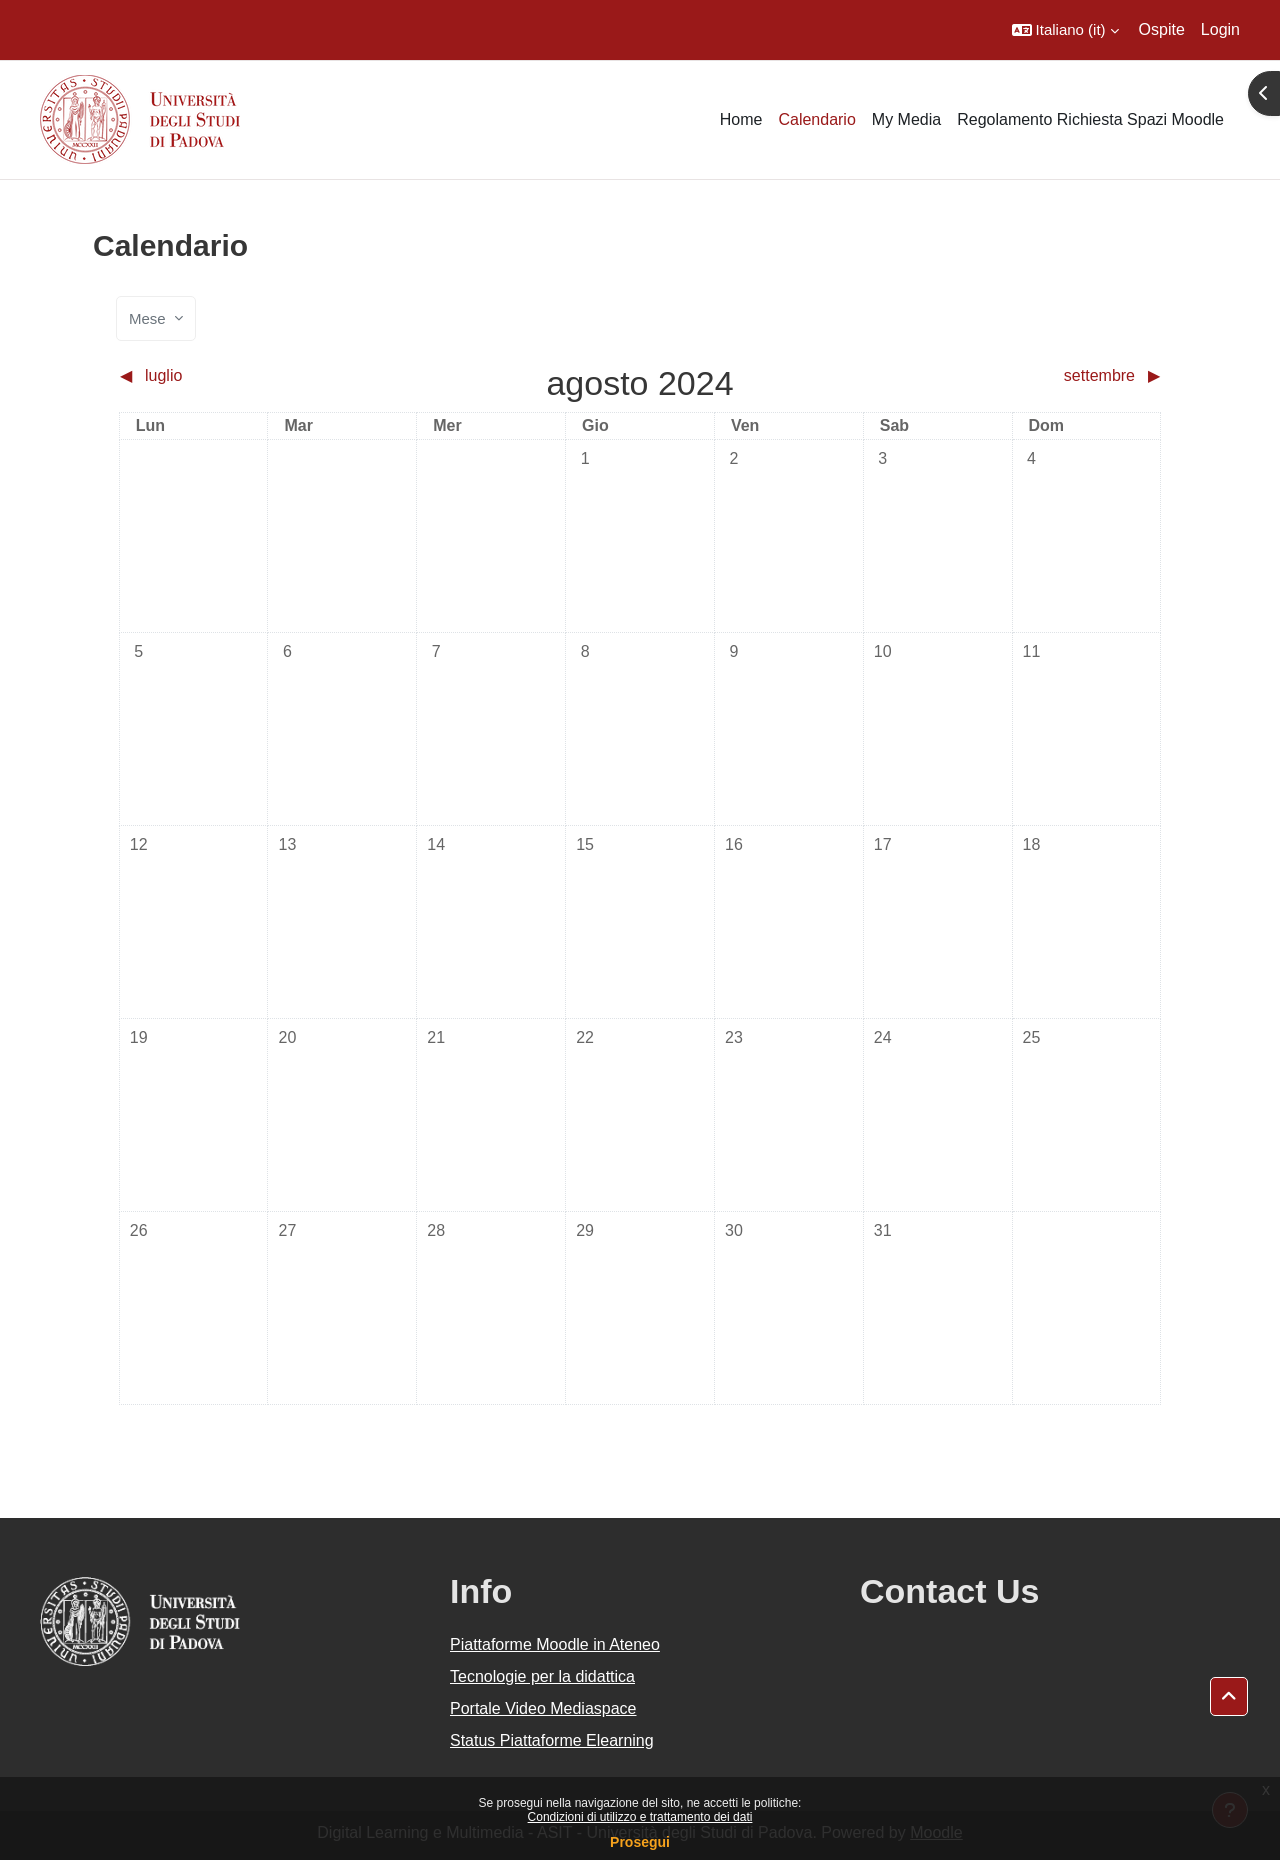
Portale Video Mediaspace (543, 1708)
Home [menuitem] (741, 119)
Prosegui (640, 1842)
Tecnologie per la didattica (542, 1676)
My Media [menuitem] (906, 119)
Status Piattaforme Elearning (552, 1740)
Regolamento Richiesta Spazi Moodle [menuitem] (1090, 119)
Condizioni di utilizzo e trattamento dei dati (640, 1817)
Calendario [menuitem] (816, 119)
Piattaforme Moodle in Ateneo (555, 1644)
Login (1220, 29)
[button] (1065, 30)
